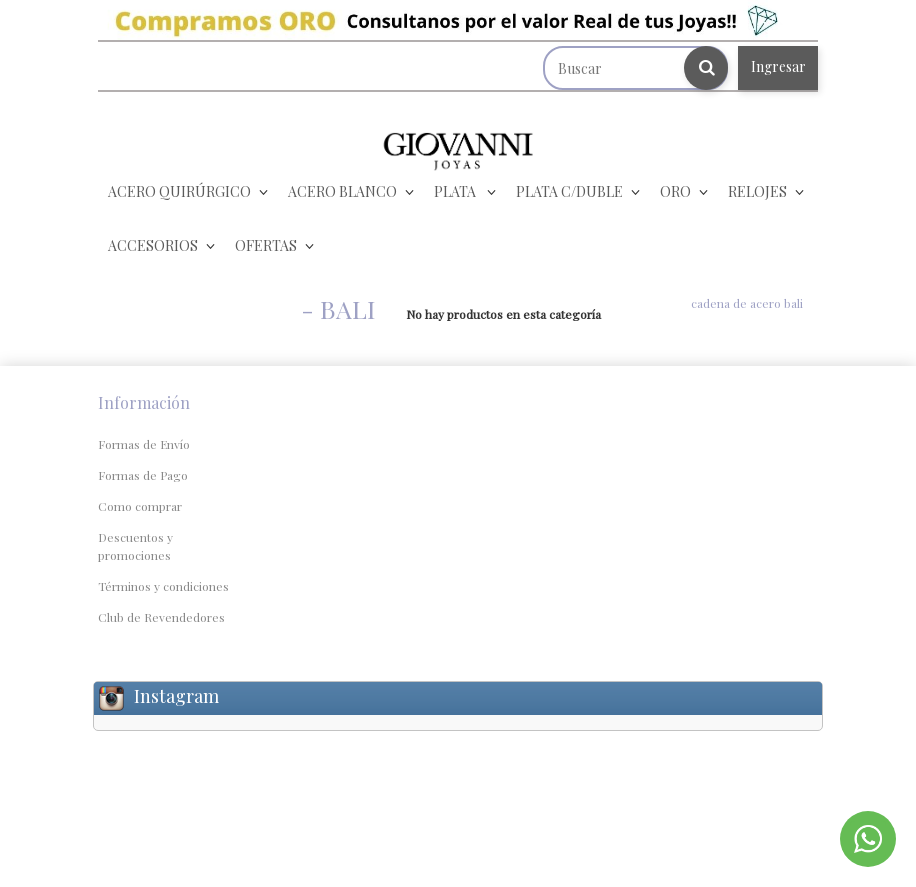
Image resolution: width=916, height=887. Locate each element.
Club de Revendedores (161, 617)
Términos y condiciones (163, 586)
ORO (675, 191)
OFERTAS (266, 245)
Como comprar (140, 506)
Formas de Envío (144, 444)
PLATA (456, 191)
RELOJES (757, 191)
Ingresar (778, 66)
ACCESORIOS (153, 245)
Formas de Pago (143, 475)
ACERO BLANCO (342, 191)
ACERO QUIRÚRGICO (179, 191)
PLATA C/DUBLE (569, 191)
